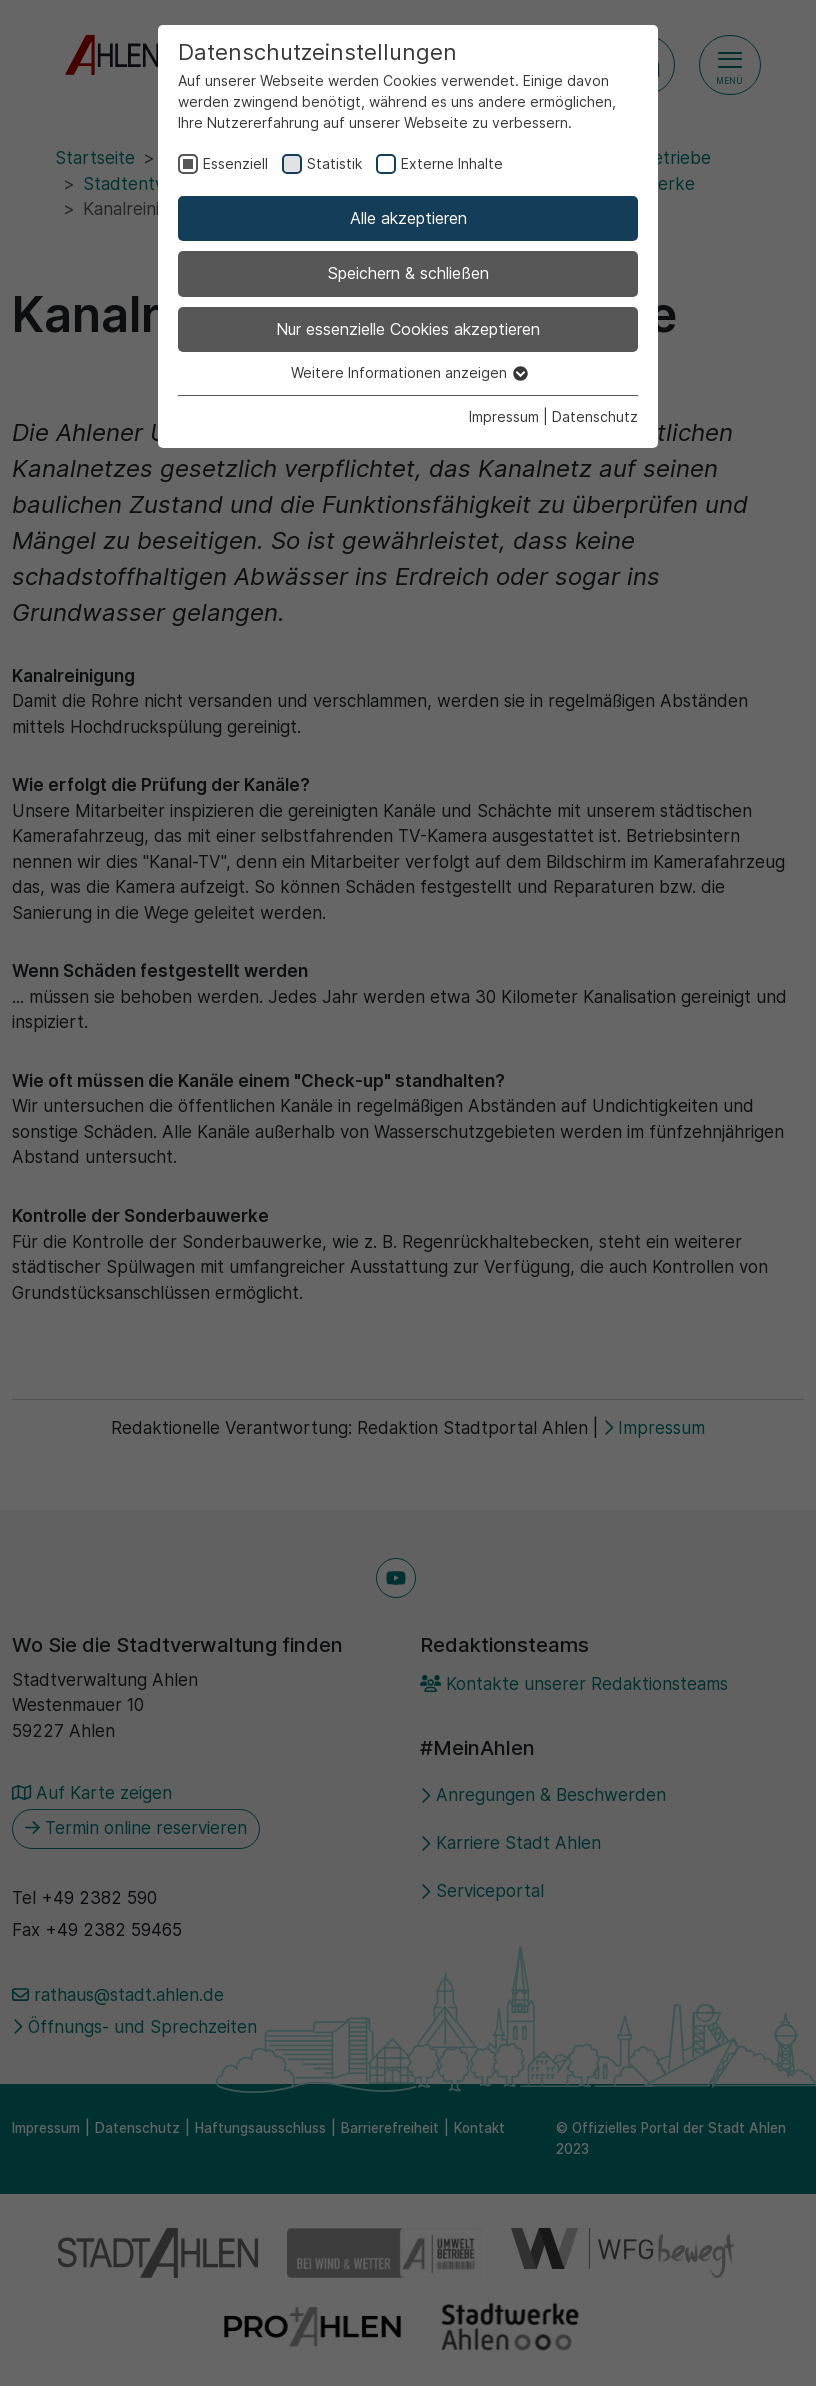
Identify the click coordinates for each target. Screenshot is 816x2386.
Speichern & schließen (408, 273)
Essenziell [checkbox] (235, 163)
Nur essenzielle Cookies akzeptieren (408, 329)
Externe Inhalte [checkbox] (452, 163)
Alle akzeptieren (408, 218)
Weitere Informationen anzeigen (408, 372)
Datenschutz (595, 416)
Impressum (504, 416)
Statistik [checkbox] (334, 163)
